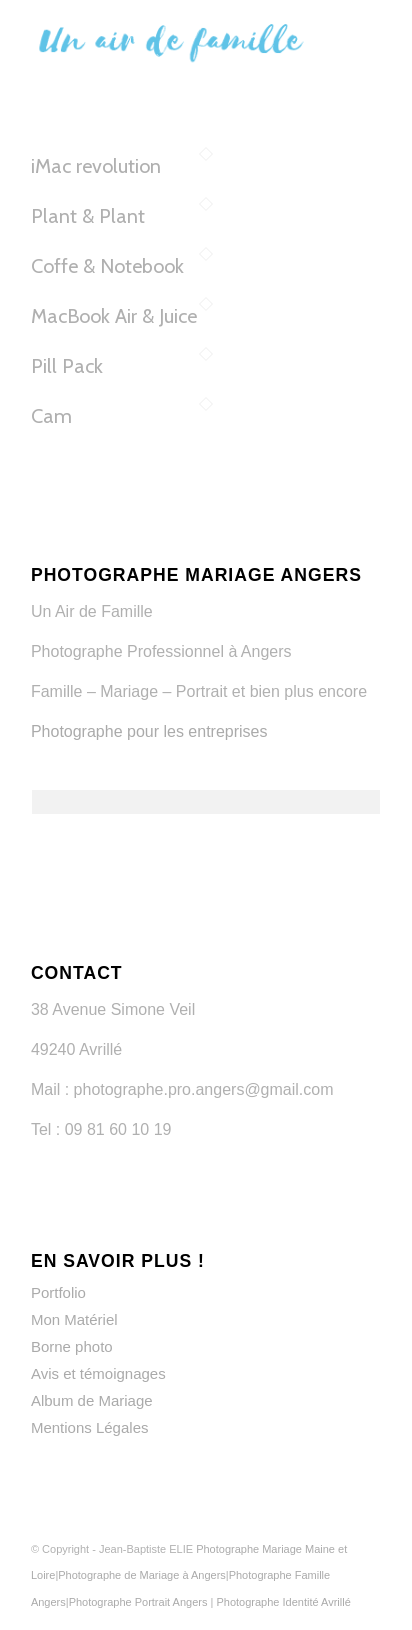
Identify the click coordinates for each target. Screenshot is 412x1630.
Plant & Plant (88, 216)
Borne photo (72, 1346)
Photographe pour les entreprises (149, 731)
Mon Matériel (74, 1319)
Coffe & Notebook (107, 266)
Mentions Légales (90, 1427)
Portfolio (58, 1292)
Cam (51, 416)
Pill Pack (67, 366)
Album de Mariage (92, 1400)
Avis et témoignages (98, 1373)
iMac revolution (96, 166)
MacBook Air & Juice (114, 316)
